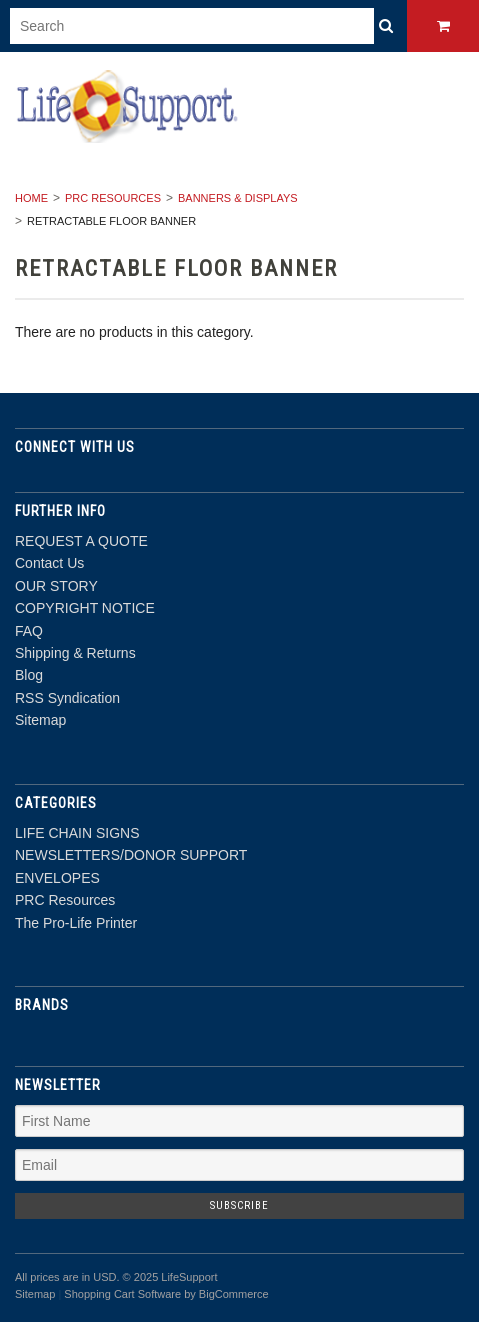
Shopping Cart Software (122, 1294)
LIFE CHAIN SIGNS (77, 833)
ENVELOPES (57, 878)
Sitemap (40, 720)
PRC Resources (113, 198)
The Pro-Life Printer (76, 923)
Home (31, 198)
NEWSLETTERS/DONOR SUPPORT (131, 855)
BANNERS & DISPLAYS (238, 198)
